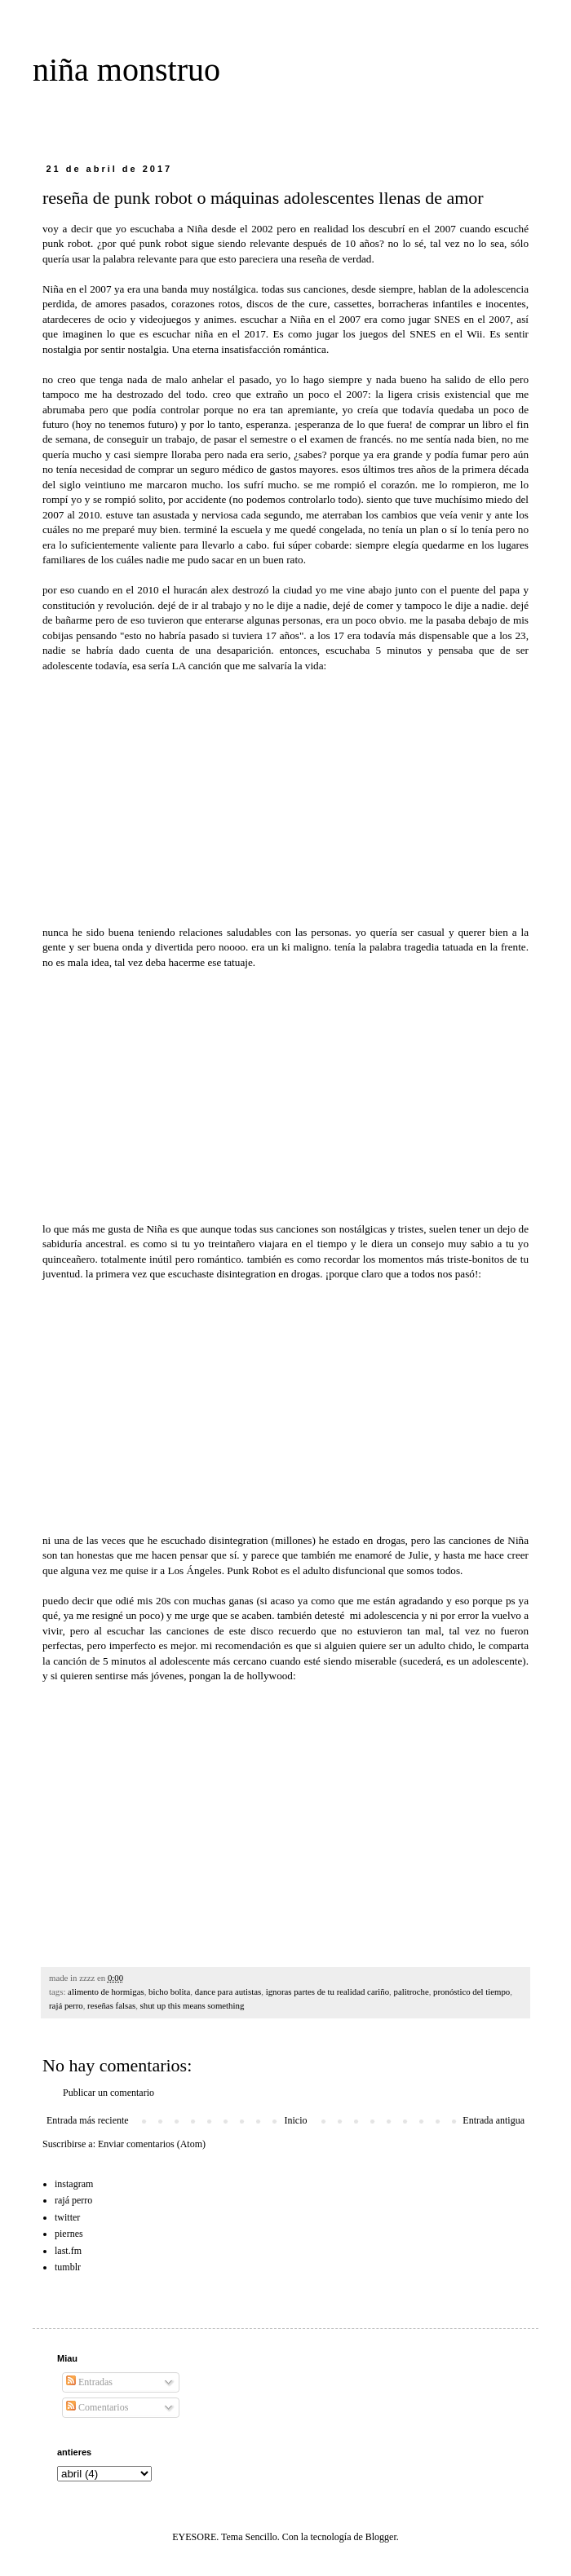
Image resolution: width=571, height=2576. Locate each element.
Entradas (89, 2382)
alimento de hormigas (106, 1991)
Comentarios (97, 2407)
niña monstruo (126, 69)
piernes (69, 2233)
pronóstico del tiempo (471, 1991)
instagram (74, 2184)
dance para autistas (228, 1991)
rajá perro (66, 2005)
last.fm (68, 2250)
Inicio (295, 2120)
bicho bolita (169, 1991)
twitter (67, 2217)
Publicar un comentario (108, 2092)
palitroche (411, 1991)
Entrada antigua (494, 2120)
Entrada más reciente (87, 2120)
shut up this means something (192, 2005)
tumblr (68, 2267)
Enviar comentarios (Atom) (152, 2144)
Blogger (380, 2537)
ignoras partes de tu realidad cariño (327, 1991)
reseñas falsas (111, 2005)
